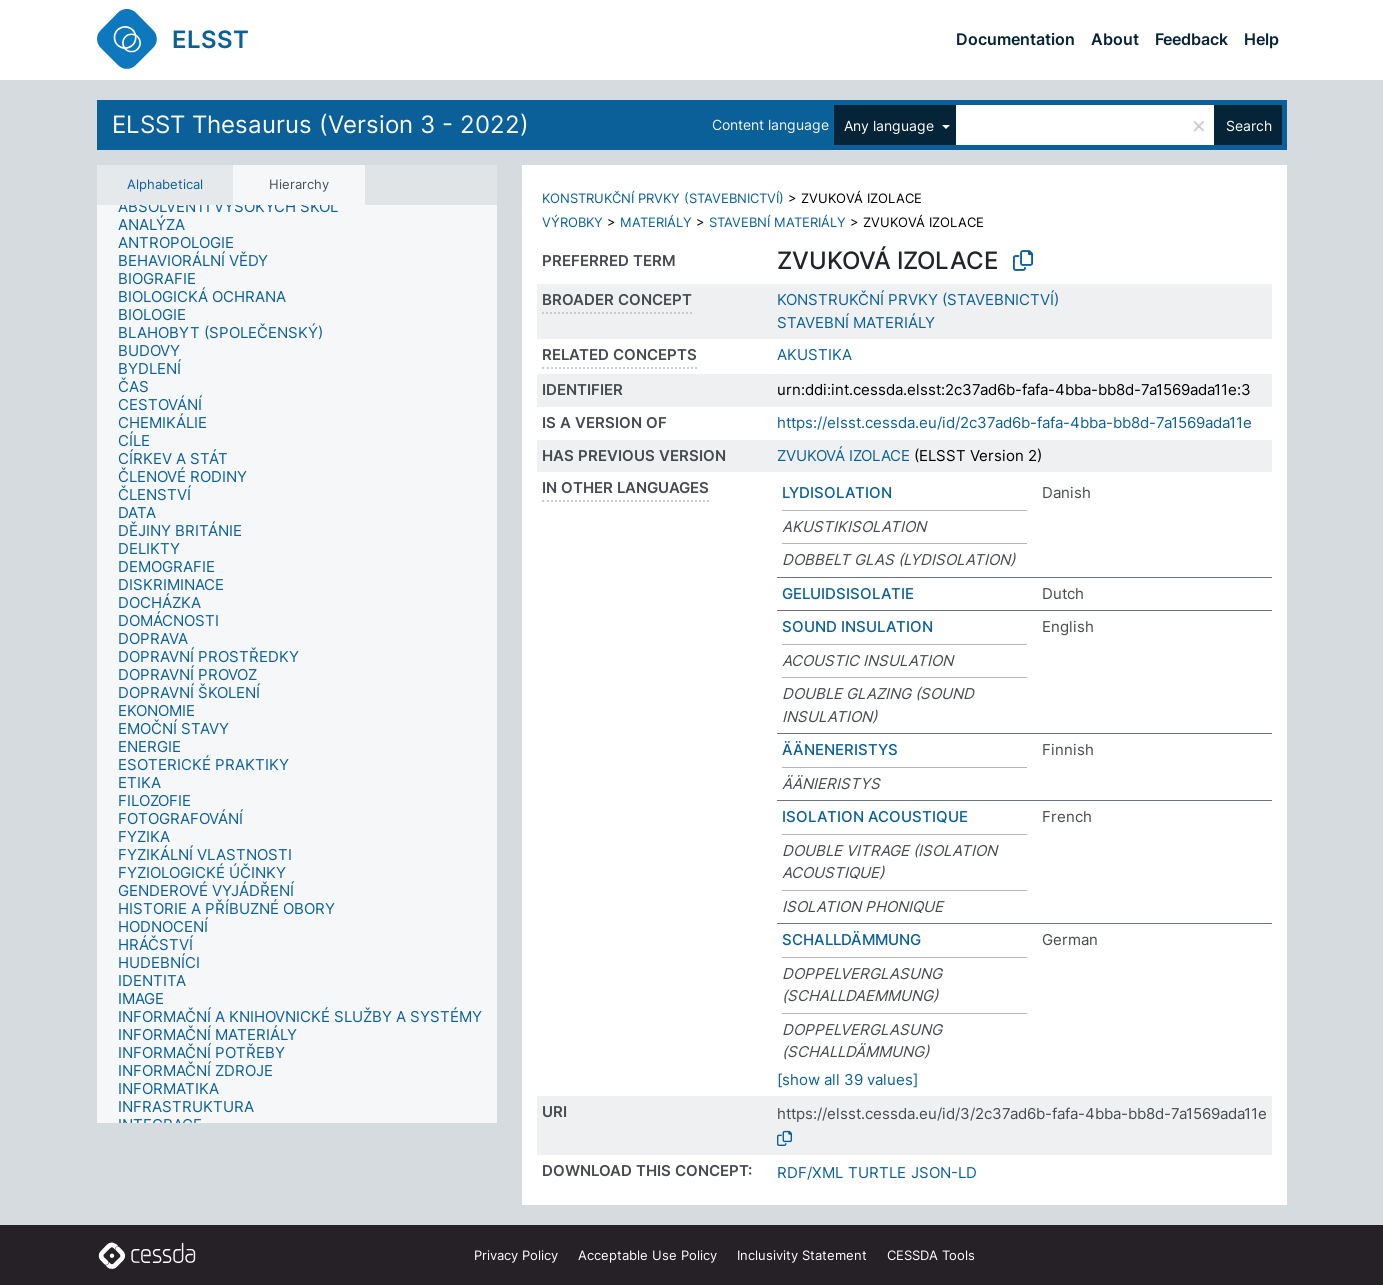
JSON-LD (944, 1172)
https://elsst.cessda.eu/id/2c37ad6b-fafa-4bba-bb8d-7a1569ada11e (1014, 422)
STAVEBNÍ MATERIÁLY (777, 222)
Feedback (1191, 39)
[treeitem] (236, 207)
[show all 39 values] (847, 1079)
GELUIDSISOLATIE (848, 593)
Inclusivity (802, 1255)
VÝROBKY (572, 222)
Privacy (516, 1255)
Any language (891, 125)
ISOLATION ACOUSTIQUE (875, 816)
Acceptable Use (647, 1255)
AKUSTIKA (814, 354)
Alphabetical (165, 184)
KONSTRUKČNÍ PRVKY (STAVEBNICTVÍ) (663, 198)
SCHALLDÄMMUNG (851, 939)
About (1115, 39)
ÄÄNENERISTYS (840, 749)
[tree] (297, 664)
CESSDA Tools (931, 1255)
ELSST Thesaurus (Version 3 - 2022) (320, 124)
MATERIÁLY (656, 222)
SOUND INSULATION (857, 626)
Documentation (1015, 39)
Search (1249, 125)
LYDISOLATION (837, 492)
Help (1261, 39)
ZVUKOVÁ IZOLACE (843, 455)
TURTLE (877, 1172)
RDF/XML (810, 1172)
